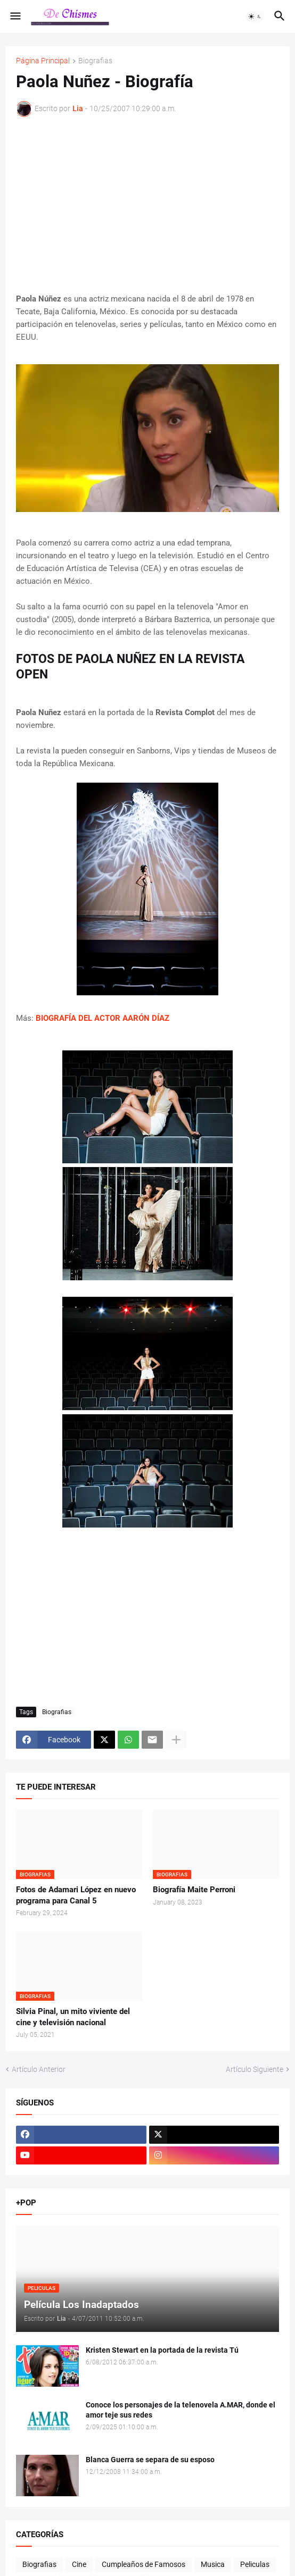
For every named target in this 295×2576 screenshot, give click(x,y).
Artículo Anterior (38, 2069)
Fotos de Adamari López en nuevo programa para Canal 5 (76, 1895)
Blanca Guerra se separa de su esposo (150, 2459)
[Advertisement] (147, 204)
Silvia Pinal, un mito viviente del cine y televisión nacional (73, 2017)
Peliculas (254, 2564)
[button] (14, 16)
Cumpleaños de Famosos (143, 2564)
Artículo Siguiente (254, 2069)
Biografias (95, 61)
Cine (79, 2564)
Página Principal (43, 61)
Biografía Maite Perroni (194, 1889)
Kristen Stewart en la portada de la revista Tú (162, 2350)
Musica (213, 2564)
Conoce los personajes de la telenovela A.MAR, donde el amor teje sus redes (180, 2410)
